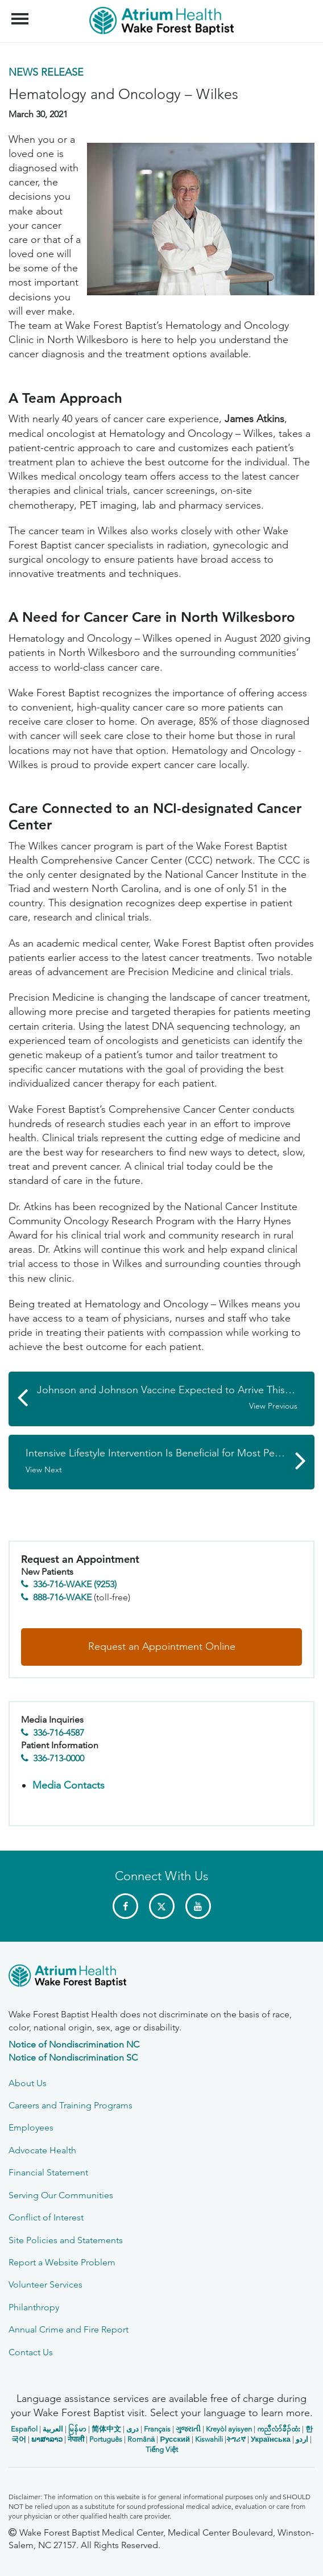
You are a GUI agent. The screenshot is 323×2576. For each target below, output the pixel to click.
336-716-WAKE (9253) (75, 1584)
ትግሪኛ (236, 2439)
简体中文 (106, 2429)
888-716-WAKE (62, 1597)
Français (157, 2429)
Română (141, 2439)
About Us (28, 2083)
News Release (46, 72)
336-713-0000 (58, 1758)
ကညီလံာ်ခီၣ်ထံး (278, 2429)
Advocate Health (42, 2150)
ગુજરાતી (188, 2429)
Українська (271, 2439)
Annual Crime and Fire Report (69, 2329)
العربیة (53, 2429)
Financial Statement (48, 2172)
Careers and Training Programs (70, 2105)
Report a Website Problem (62, 2262)
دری (132, 2429)
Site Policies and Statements (66, 2240)
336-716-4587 (58, 1732)
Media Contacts (68, 1785)
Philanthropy (34, 2307)
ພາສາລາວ (47, 2439)
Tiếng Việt (162, 2449)
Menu (21, 13)
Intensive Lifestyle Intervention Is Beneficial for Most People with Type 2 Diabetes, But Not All (170, 1461)
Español (24, 2429)
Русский (175, 2439)
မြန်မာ (77, 2429)
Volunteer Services (45, 2284)
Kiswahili (209, 2439)
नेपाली (76, 2439)
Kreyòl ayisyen (229, 2429)
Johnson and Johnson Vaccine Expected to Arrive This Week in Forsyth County (175, 1398)
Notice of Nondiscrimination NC (74, 2044)
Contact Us (31, 2352)
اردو (302, 2439)
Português (105, 2439)
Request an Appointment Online (161, 1646)
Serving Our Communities (61, 2195)
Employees (31, 2127)
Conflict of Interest (46, 2217)
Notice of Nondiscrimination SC (73, 2057)
